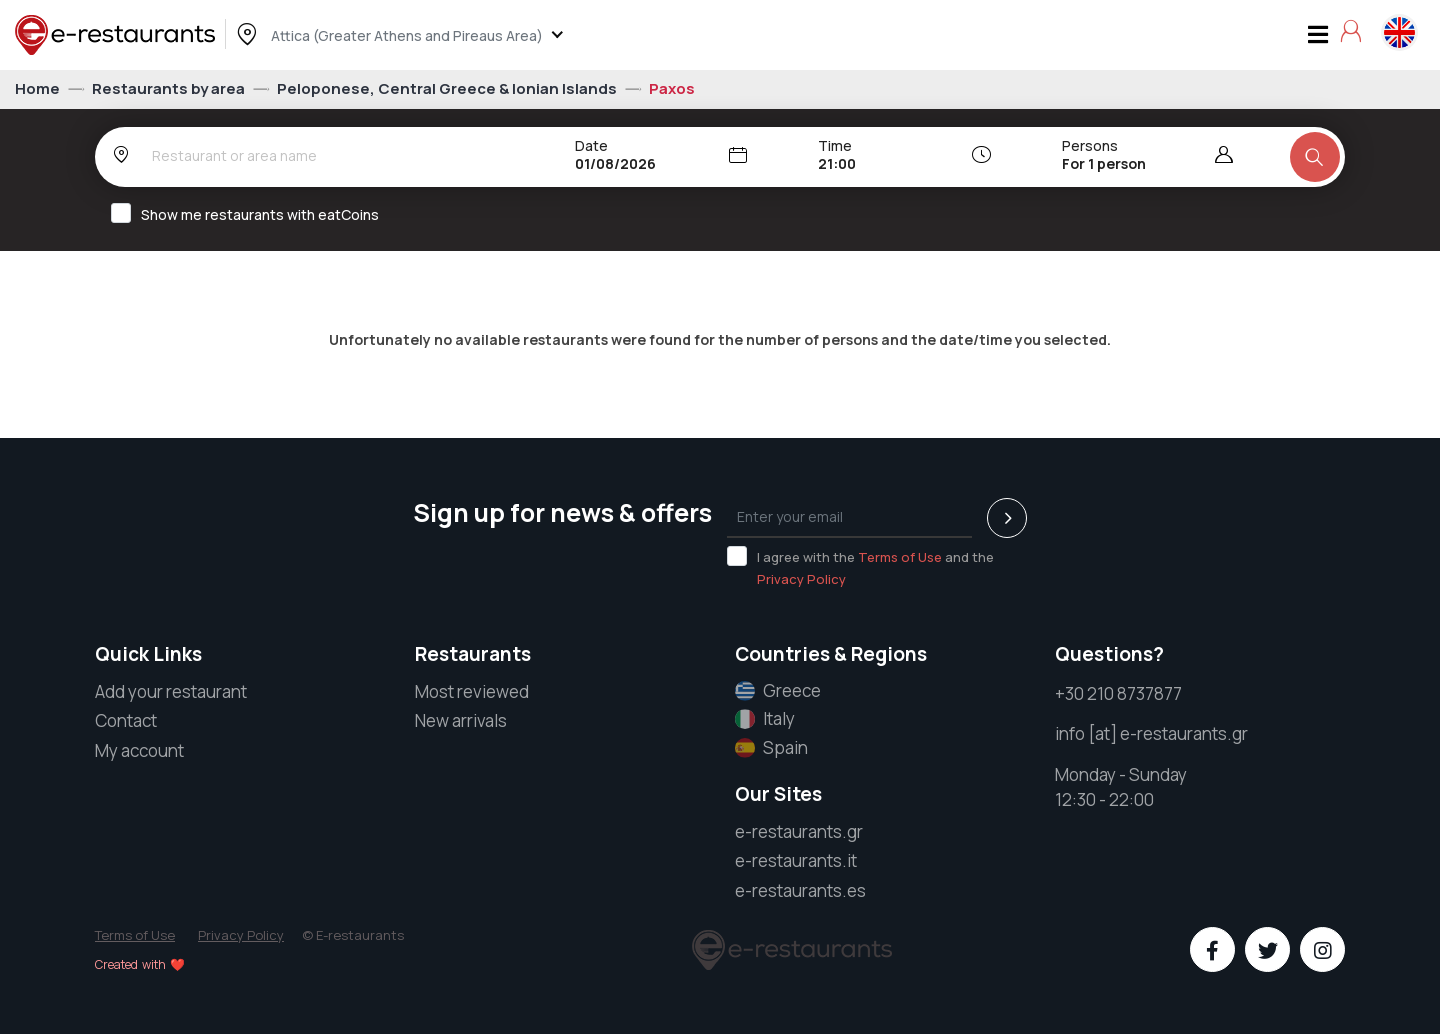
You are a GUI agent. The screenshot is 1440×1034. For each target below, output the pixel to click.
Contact (126, 720)
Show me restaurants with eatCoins (251, 213)
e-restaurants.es (800, 890)
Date (591, 145)
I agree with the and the (860, 567)
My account (139, 750)
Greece (778, 691)
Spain (771, 748)
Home (39, 88)
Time (835, 145)
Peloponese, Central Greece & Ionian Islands (448, 88)
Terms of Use (900, 557)
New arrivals (461, 720)
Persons (1090, 145)
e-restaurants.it (796, 860)
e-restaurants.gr (799, 831)
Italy (765, 719)
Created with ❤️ (140, 964)
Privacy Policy (801, 579)
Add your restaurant (171, 691)
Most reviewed (472, 691)
